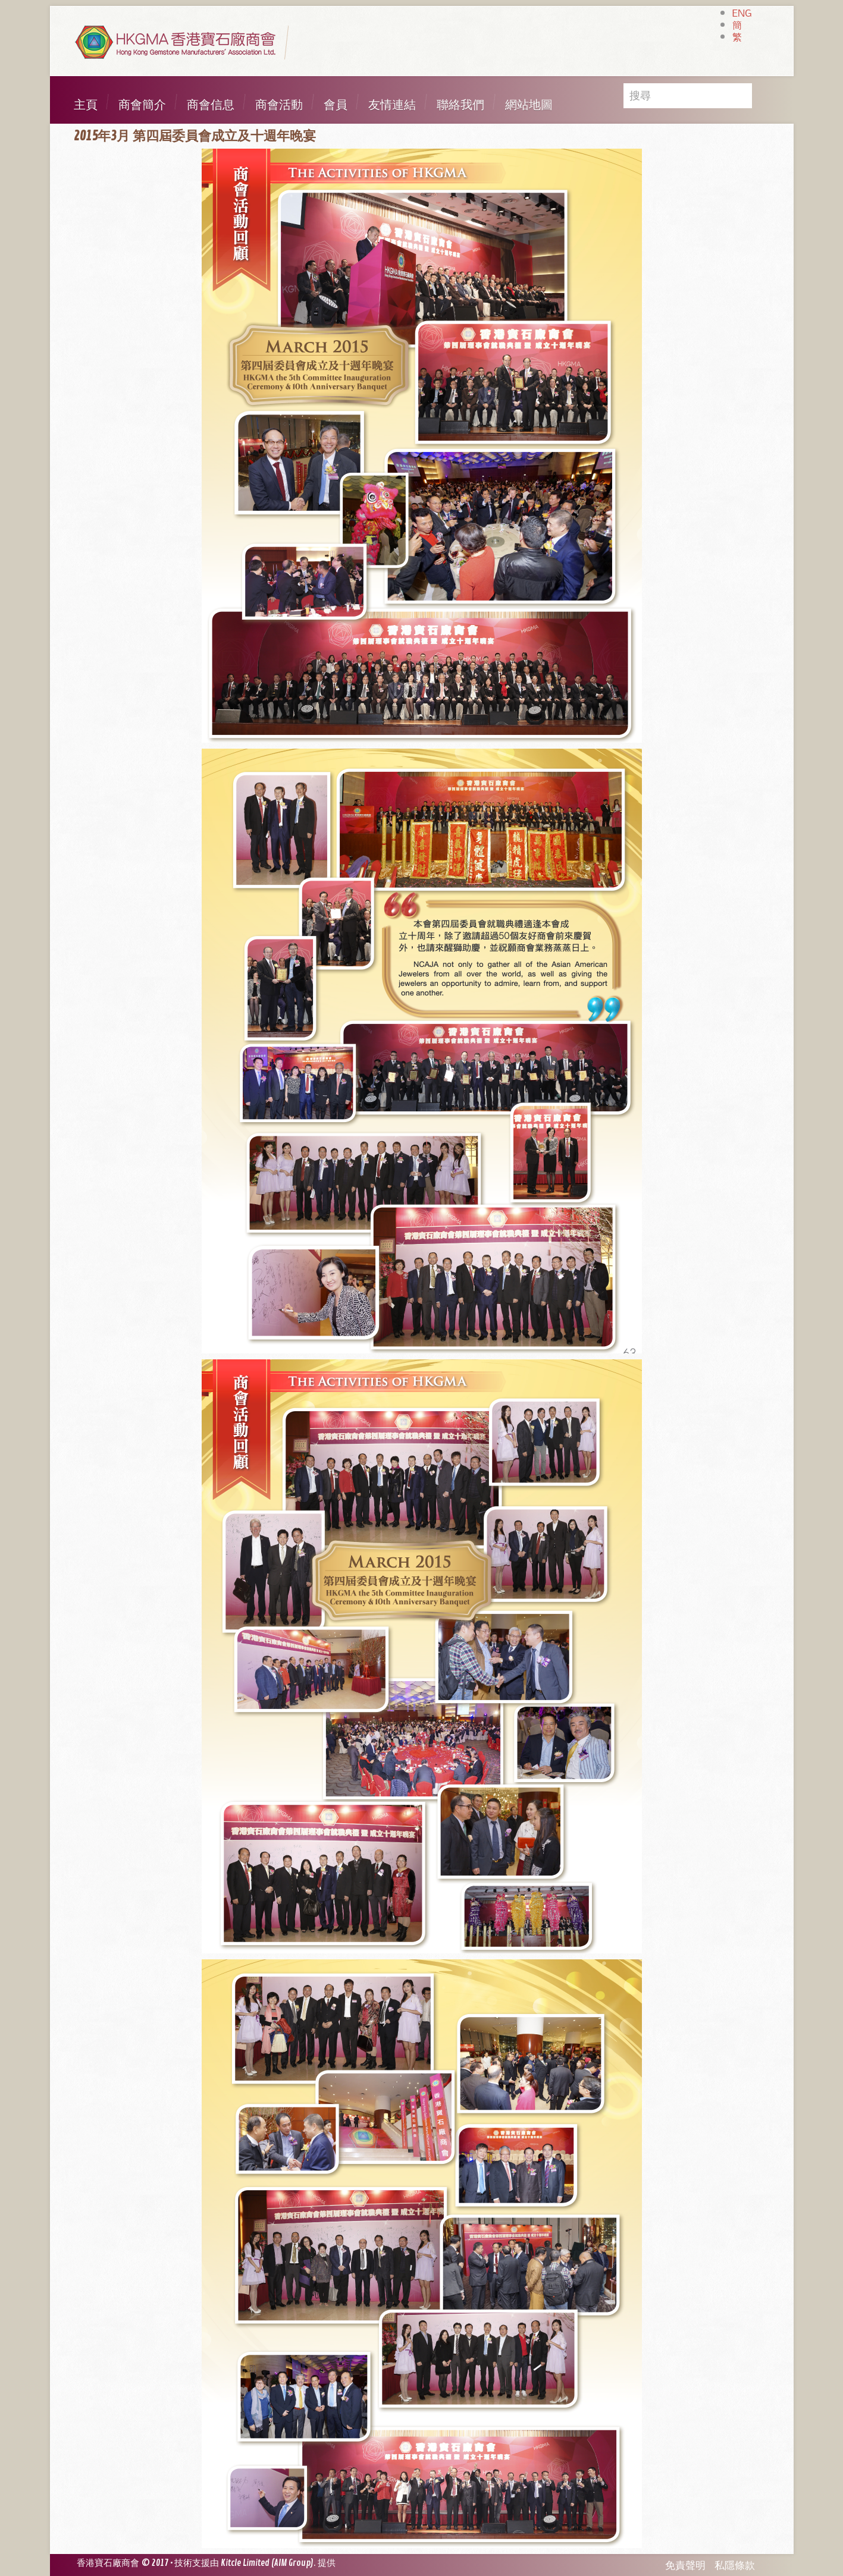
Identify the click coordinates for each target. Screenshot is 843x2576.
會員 (335, 105)
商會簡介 (142, 105)
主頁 (86, 105)
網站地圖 (529, 105)
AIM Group (292, 2563)
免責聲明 (685, 2565)
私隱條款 (734, 2565)
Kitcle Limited (245, 2563)
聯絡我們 (460, 105)
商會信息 (210, 105)
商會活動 (279, 105)
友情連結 (392, 105)
